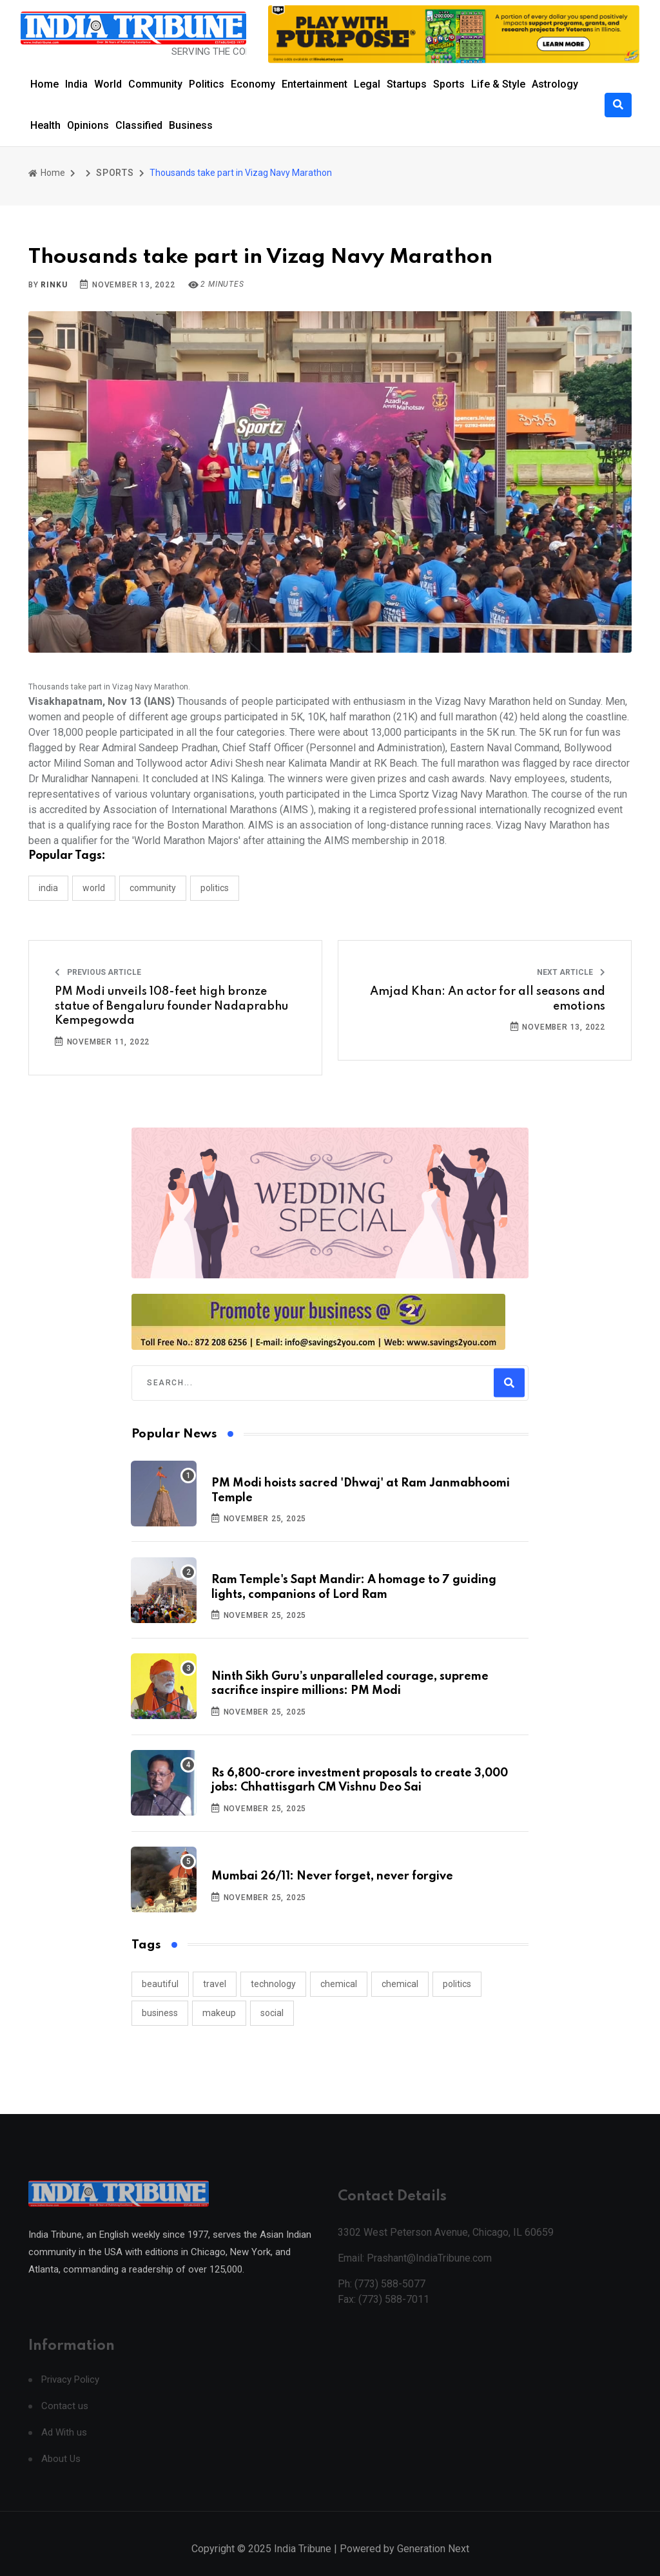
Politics (206, 84)
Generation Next (433, 2562)
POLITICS (214, 888)
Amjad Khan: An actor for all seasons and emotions (487, 999)
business (160, 2013)
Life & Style (498, 84)
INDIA (48, 888)
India (76, 84)
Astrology (555, 84)
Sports (449, 84)
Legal (367, 84)
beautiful (160, 1984)
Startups (407, 84)
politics (457, 1984)
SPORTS (115, 173)
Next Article (571, 972)
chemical (338, 1984)
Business (191, 125)
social (272, 2013)
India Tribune (302, 2562)
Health (45, 125)
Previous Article (98, 972)
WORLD (93, 888)
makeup (219, 2013)
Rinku (54, 284)
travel (214, 1984)
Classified (138, 125)
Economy (253, 84)
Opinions (88, 125)
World (108, 84)
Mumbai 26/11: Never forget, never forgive (332, 1876)
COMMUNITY (153, 888)
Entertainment (314, 84)
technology (273, 1984)
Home (44, 84)
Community (155, 84)
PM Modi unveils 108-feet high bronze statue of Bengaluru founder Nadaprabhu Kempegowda (171, 1006)
